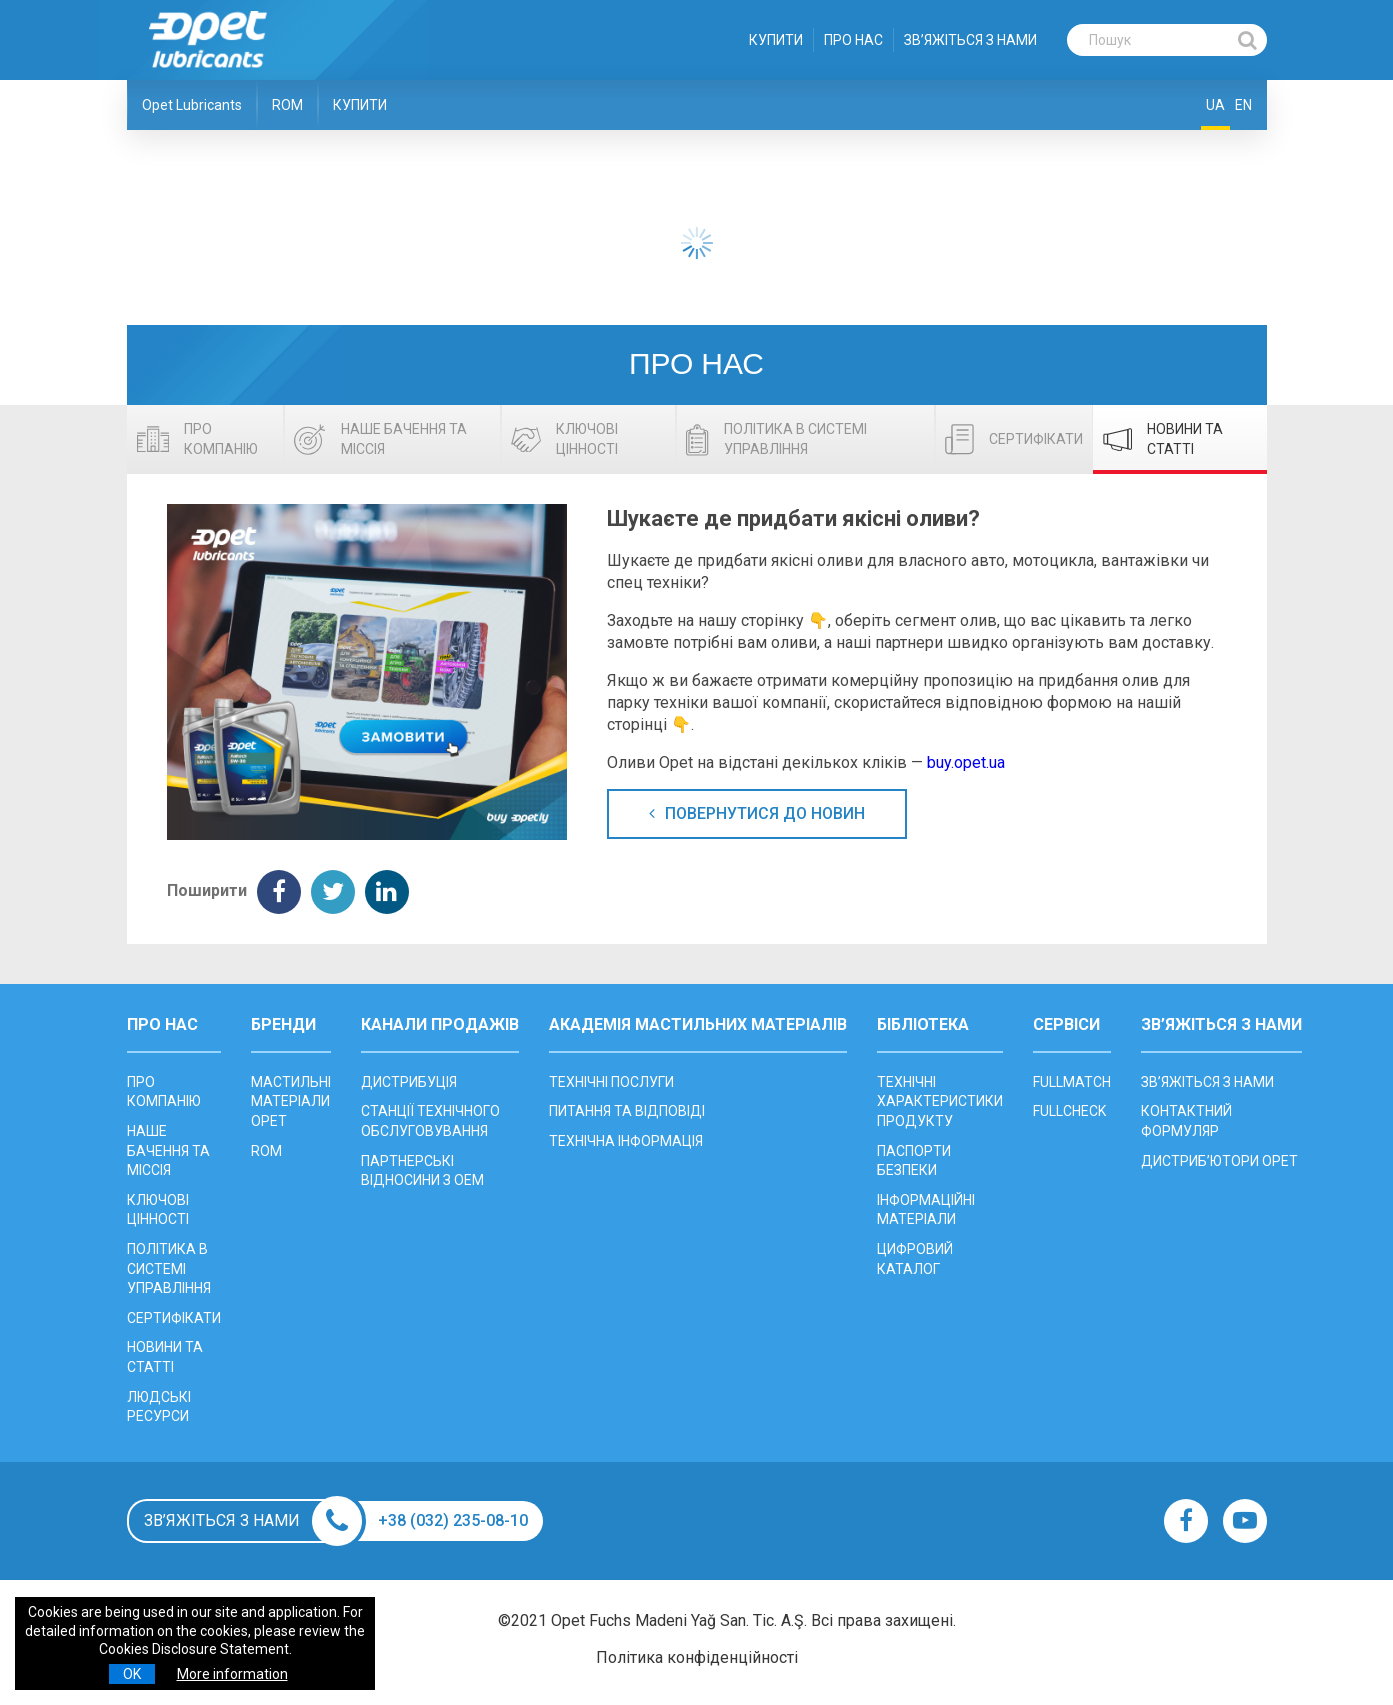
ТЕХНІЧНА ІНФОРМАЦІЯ (626, 1141)
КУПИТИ (776, 40)
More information (232, 1674)
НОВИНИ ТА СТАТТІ (165, 1357)
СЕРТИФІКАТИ (174, 1318)
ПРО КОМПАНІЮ (164, 1092)
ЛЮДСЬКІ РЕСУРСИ (159, 1407)
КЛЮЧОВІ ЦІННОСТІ (158, 1210)
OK (132, 1674)
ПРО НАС (853, 40)
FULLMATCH (1072, 1082)
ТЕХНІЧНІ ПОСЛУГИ (611, 1082)
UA (1215, 105)
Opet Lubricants (192, 105)
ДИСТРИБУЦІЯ (409, 1082)
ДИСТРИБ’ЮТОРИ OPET (1219, 1161)
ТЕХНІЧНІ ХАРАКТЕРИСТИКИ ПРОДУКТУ (940, 1101)
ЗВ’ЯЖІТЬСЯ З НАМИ (970, 40)
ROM (287, 105)
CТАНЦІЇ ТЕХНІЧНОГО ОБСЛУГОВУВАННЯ (430, 1121)
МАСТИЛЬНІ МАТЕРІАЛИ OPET (291, 1101)
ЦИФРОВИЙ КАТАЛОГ (915, 1259)
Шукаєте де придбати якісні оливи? (793, 518)
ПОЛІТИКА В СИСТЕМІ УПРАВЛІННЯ (169, 1268)
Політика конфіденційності (697, 1657)
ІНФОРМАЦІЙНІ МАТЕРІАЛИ (926, 1210)
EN (1243, 105)
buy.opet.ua (966, 762)
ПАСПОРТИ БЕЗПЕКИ (914, 1161)
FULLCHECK (1069, 1111)
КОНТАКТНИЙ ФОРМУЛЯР (1186, 1121)
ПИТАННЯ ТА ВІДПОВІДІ (627, 1111)
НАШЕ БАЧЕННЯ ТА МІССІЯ (168, 1150)
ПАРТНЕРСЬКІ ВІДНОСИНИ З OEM (422, 1171)
